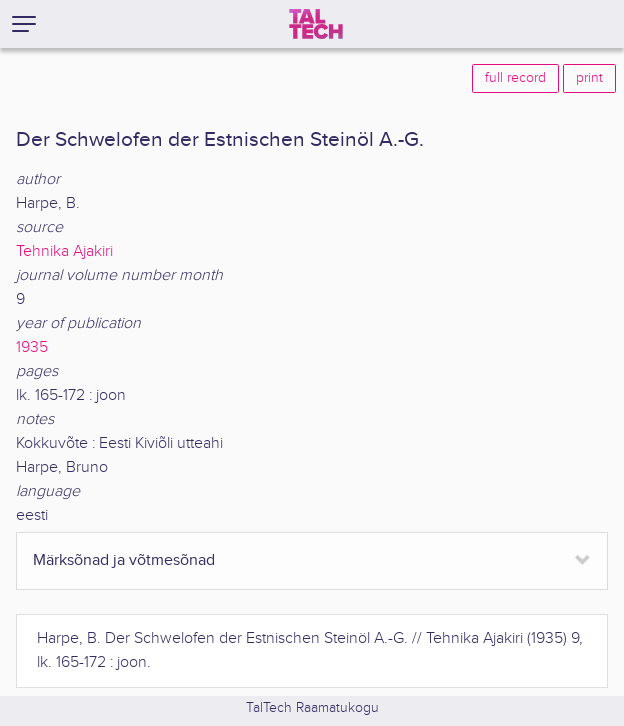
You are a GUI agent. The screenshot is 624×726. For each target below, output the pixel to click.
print (589, 78)
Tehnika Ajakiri (64, 251)
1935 (32, 347)
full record (515, 78)
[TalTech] (316, 24)
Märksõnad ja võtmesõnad (124, 560)
